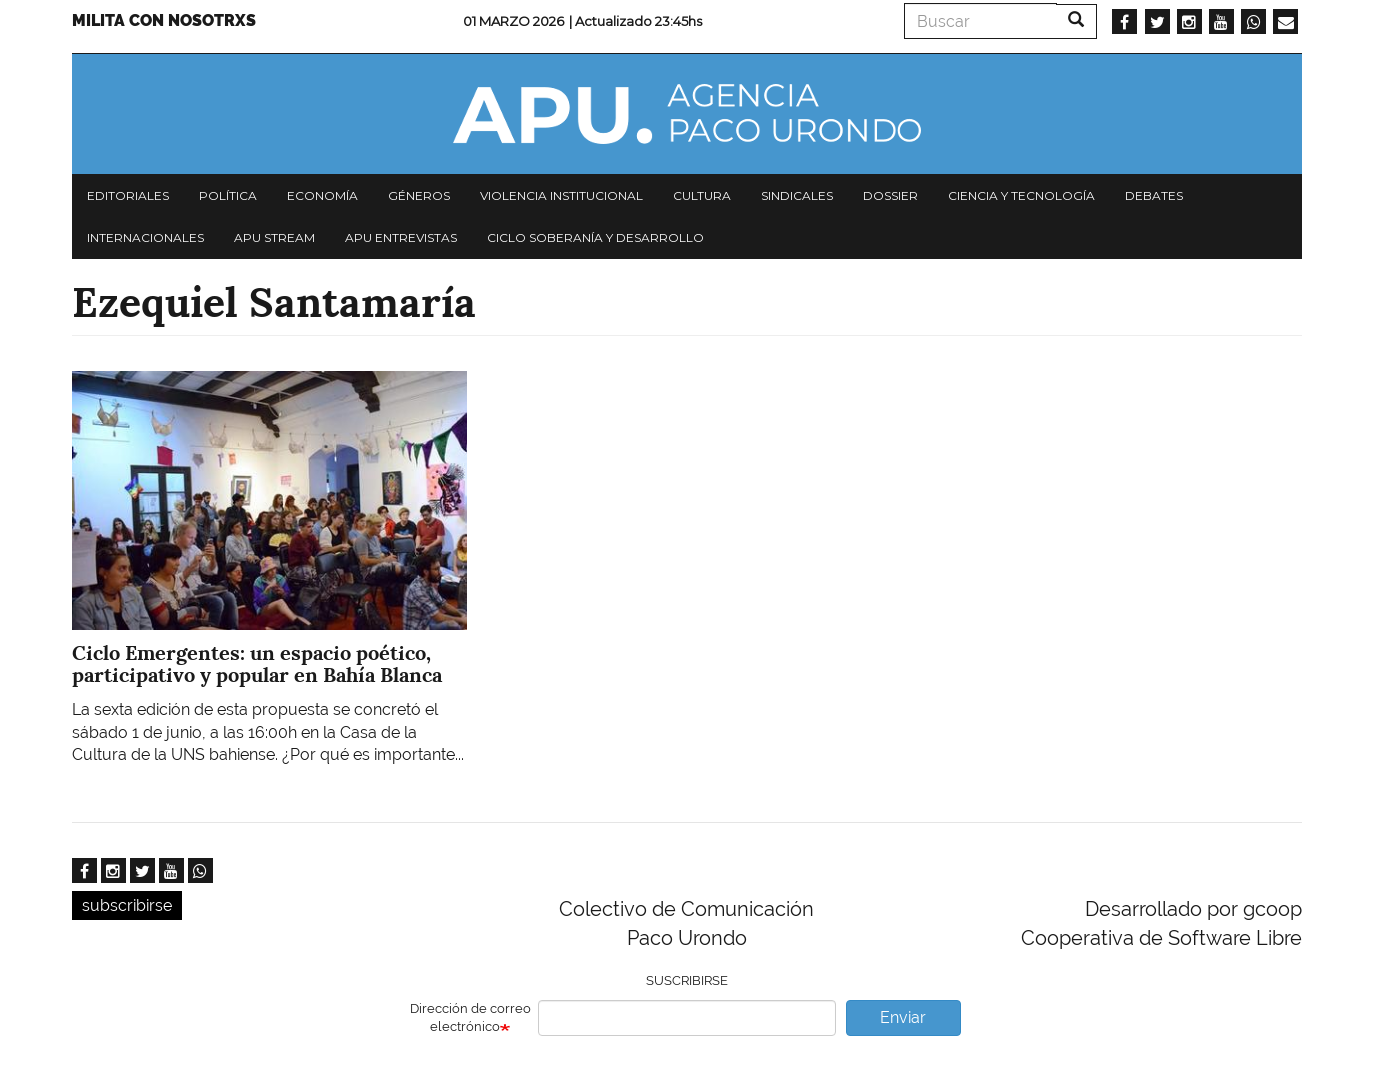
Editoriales (128, 195)
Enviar (903, 1017)
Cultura (702, 195)
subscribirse (127, 905)
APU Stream (274, 237)
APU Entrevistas (401, 237)
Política (228, 195)
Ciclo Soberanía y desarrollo (595, 237)
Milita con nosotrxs (164, 20)
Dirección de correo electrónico (470, 1018)
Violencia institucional (561, 195)
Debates (1154, 195)
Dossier (890, 195)
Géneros (419, 195)
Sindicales (797, 195)
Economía (322, 195)
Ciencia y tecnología (1021, 195)
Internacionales (145, 237)
